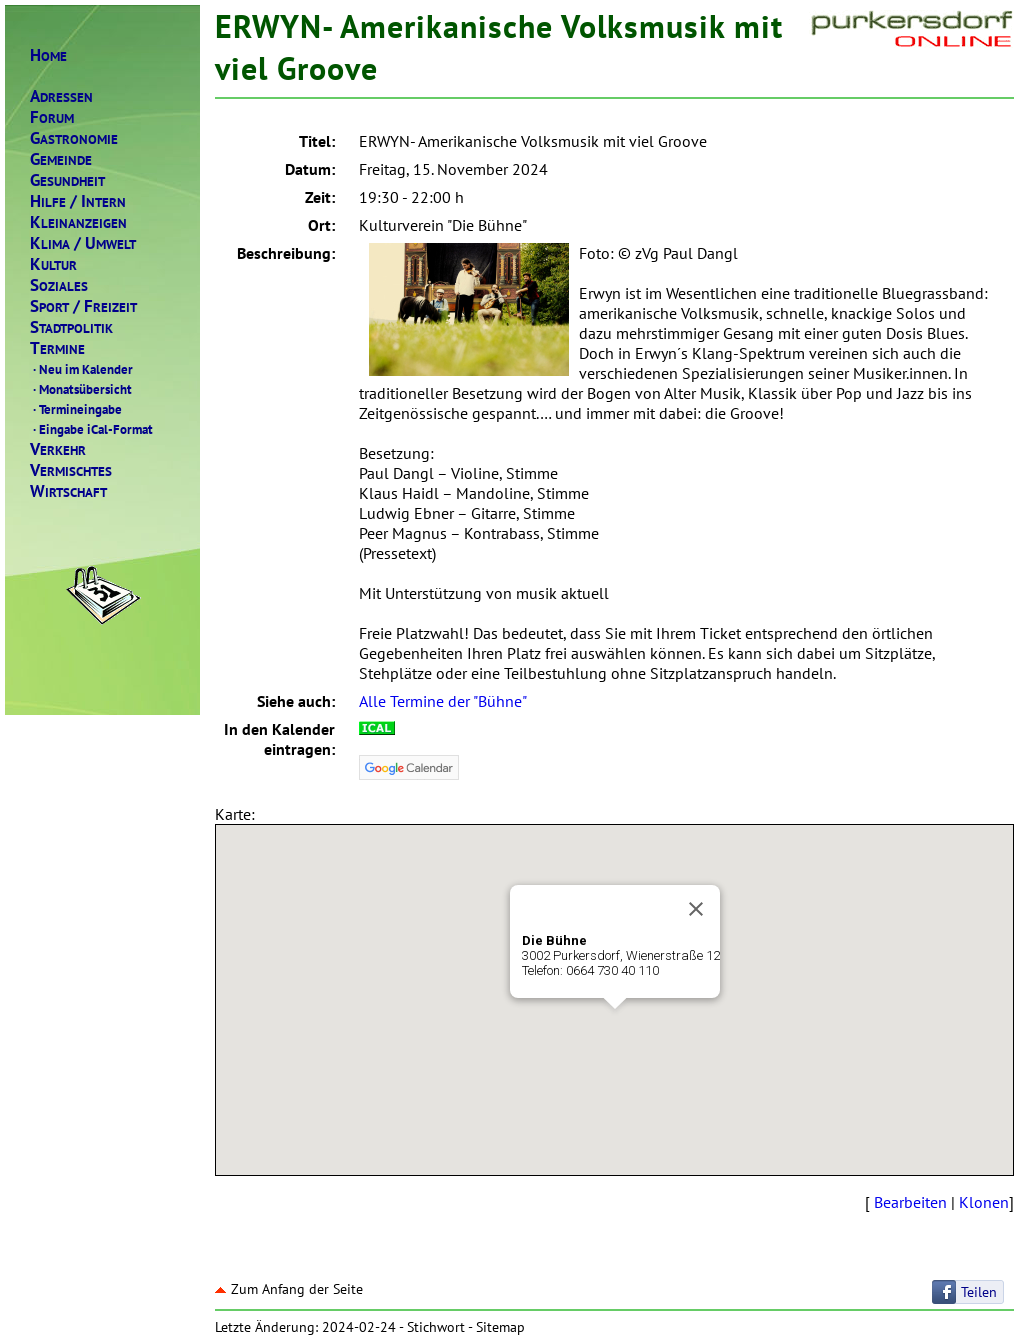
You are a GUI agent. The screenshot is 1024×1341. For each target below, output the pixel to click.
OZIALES (59, 285)
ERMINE (57, 348)
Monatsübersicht (81, 389)
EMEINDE (61, 159)
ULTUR (53, 264)
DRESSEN (61, 96)
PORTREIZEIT (83, 306)
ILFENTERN (78, 201)
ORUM (52, 117)
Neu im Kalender (81, 369)
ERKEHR (58, 449)
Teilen (979, 1292)
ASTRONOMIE (74, 138)
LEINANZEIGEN (78, 222)
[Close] (696, 909)
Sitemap (500, 1327)
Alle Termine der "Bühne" (443, 701)
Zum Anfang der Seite (289, 1289)
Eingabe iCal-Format (91, 429)
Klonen (984, 1202)
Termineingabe (76, 409)
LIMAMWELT (83, 243)
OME (48, 55)
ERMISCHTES (71, 470)
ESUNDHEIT (67, 180)
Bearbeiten (910, 1202)
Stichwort (436, 1327)
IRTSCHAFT (68, 491)
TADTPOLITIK (71, 327)
